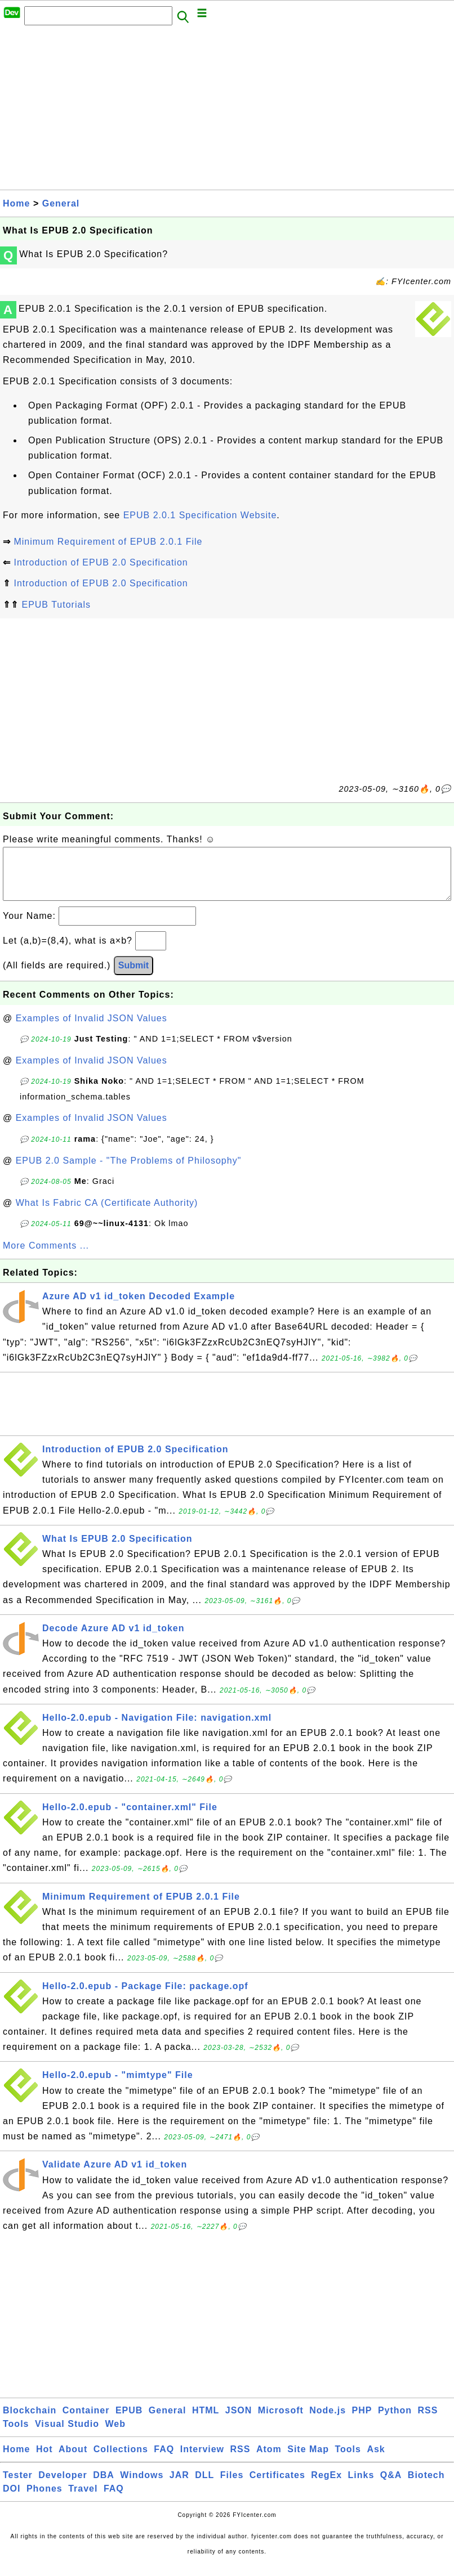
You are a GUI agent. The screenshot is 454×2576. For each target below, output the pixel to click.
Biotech (426, 2486)
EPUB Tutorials (55, 604)
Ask (376, 2460)
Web (115, 2435)
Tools (16, 2435)
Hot (44, 2460)
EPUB (129, 2421)
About (73, 2460)
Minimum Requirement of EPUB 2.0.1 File (108, 541)
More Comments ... (46, 1257)
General (61, 203)
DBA (103, 2486)
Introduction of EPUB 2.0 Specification (101, 562)
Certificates (277, 2486)
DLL (204, 2486)
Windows (141, 2486)
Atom (269, 2460)
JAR (179, 2486)
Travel (82, 2500)
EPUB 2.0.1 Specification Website (200, 515)
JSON (238, 2421)
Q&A (391, 2486)
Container (86, 2421)
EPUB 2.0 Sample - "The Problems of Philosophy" (129, 1172)
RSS (428, 2421)
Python (395, 2421)
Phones (44, 2500)
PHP (362, 2421)
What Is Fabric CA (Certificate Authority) (107, 1214)
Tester (18, 2486)
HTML (205, 2421)
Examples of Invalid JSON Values (91, 1029)
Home (16, 203)
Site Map (308, 2460)
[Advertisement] (227, 111)
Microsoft (281, 2421)
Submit (133, 976)
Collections (121, 2460)
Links (361, 2486)
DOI (11, 2500)
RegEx (326, 2486)
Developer (62, 2486)
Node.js (327, 2421)
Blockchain (29, 2421)
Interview (202, 2460)
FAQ (164, 2460)
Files (231, 2486)
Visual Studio (67, 2435)
